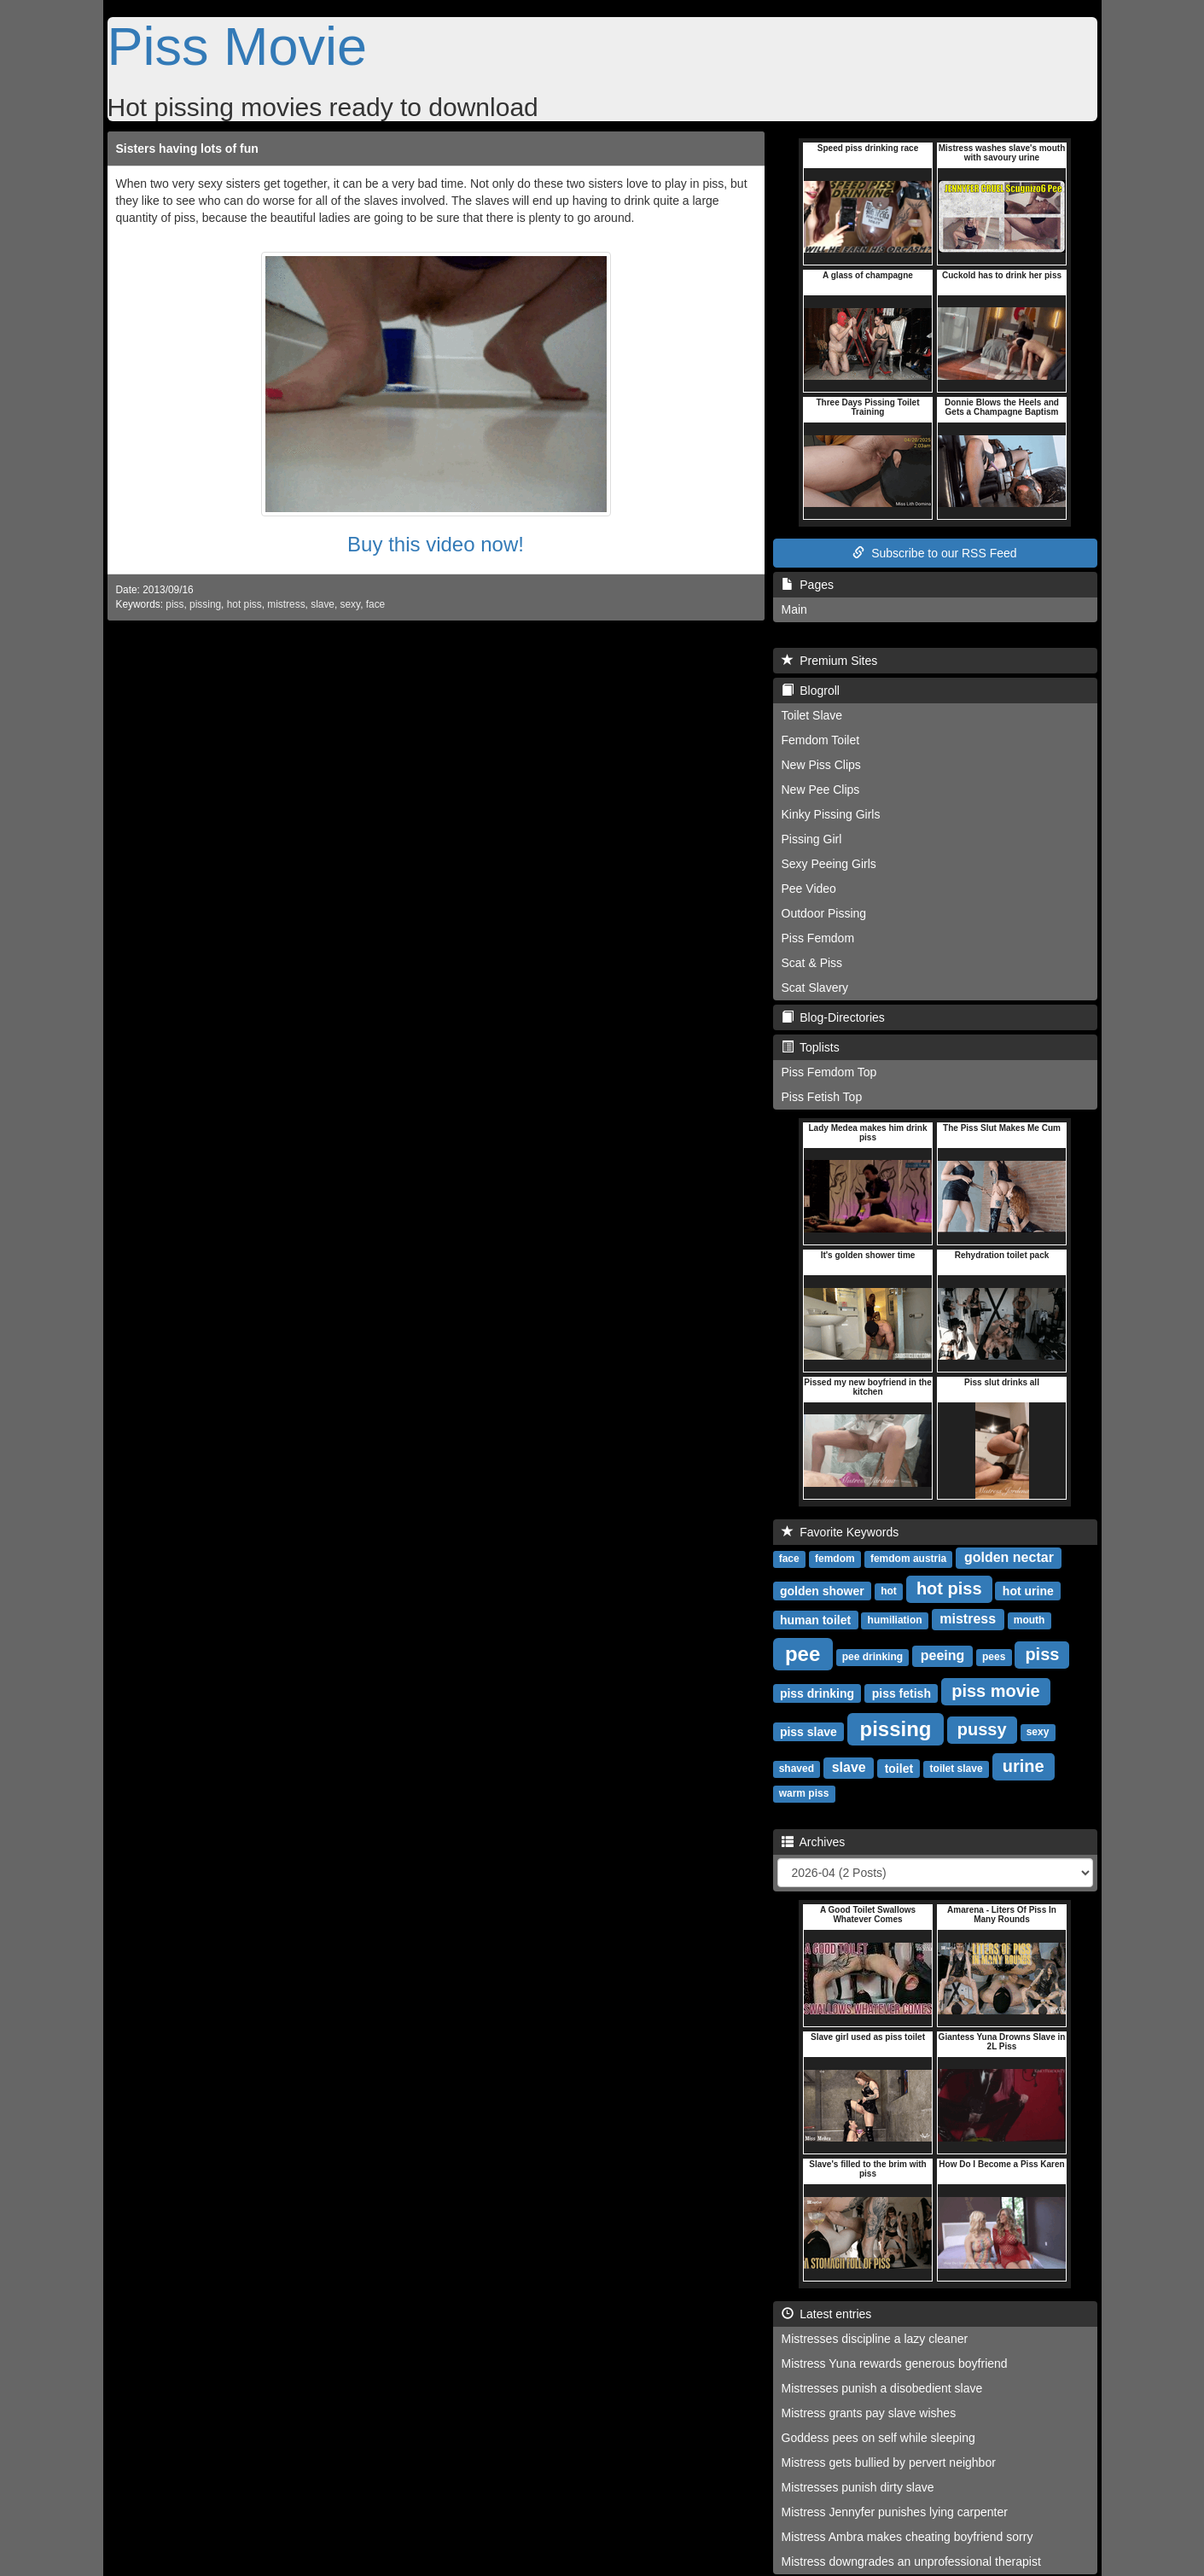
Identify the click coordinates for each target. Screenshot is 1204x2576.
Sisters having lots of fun (187, 148)
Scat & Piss (812, 963)
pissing (205, 604)
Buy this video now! (435, 544)
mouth (1029, 1620)
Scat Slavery (815, 987)
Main (794, 609)
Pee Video (809, 888)
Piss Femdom (818, 938)
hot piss (244, 604)
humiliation (895, 1620)
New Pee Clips (821, 789)
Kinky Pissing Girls (831, 814)
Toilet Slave (812, 715)
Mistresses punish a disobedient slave (882, 2388)
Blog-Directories (833, 1017)
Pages (808, 585)
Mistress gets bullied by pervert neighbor (889, 2462)
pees (993, 1657)
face (375, 604)
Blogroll (811, 690)
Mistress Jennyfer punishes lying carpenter (895, 2512)
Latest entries (827, 2314)
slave (322, 604)
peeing (943, 1655)
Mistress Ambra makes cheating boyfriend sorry (907, 2537)
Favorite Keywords (840, 1532)
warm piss (804, 1793)
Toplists (811, 1047)
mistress (286, 604)
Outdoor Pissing (824, 913)
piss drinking (817, 1692)
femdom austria (908, 1559)
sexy (350, 604)
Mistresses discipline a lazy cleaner (875, 2339)
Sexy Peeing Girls (829, 864)
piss (174, 604)
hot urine (1028, 1590)
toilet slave (956, 1769)
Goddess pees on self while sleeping (878, 2438)
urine (1023, 1766)
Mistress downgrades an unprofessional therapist (911, 2561)
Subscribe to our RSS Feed (934, 553)
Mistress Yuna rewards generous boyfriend (895, 2363)
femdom (835, 1559)
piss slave (808, 1731)
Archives (814, 1842)
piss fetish (901, 1692)
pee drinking (872, 1657)
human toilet (815, 1619)
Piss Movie (238, 46)
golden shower (822, 1590)
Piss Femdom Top (829, 1072)
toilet (899, 1768)
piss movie (995, 1690)
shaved (796, 1769)
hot (889, 1591)
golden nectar (1009, 1557)
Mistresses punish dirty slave (858, 2487)
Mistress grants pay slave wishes (869, 2413)
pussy (982, 1729)
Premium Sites (830, 660)
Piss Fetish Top (822, 1097)
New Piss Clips (821, 765)
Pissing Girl (812, 839)
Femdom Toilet (821, 740)
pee (802, 1652)
